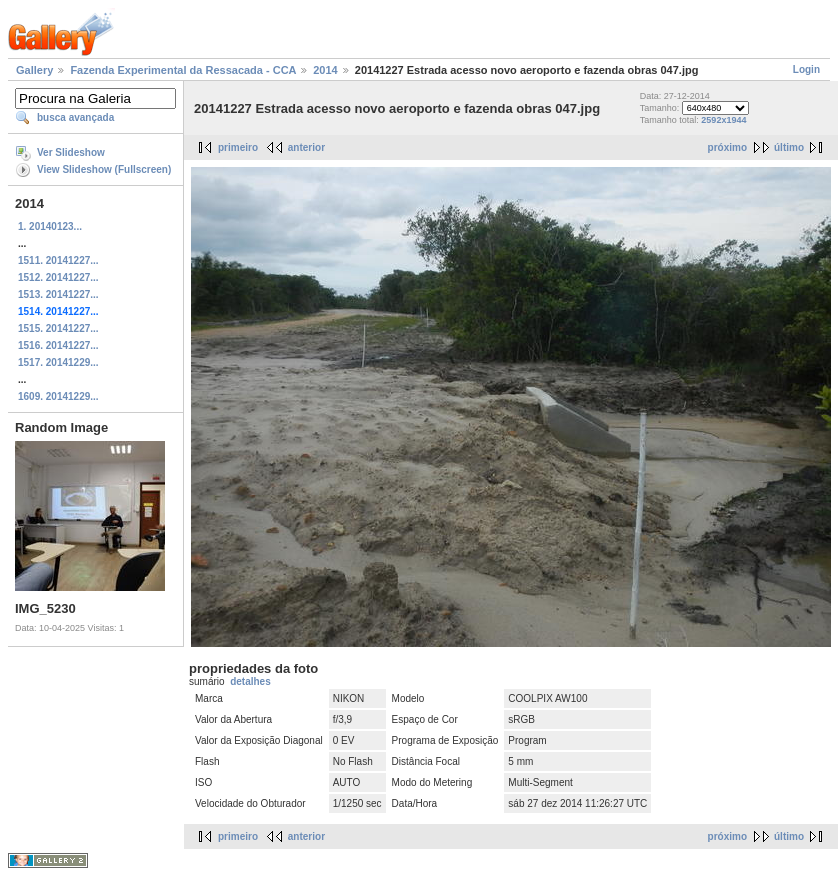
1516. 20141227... (58, 345)
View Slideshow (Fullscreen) (104, 169)
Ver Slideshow (71, 152)
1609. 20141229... (58, 396)
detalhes (250, 681)
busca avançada (75, 117)
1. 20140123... (50, 226)
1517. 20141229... (58, 362)
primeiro (238, 147)
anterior (306, 147)
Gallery (34, 70)
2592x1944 (723, 120)
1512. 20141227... (58, 277)
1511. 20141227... (58, 260)
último (789, 147)
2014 (325, 70)
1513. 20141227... (58, 294)
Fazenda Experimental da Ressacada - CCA (183, 70)
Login (806, 69)
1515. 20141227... (58, 328)
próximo (727, 147)
